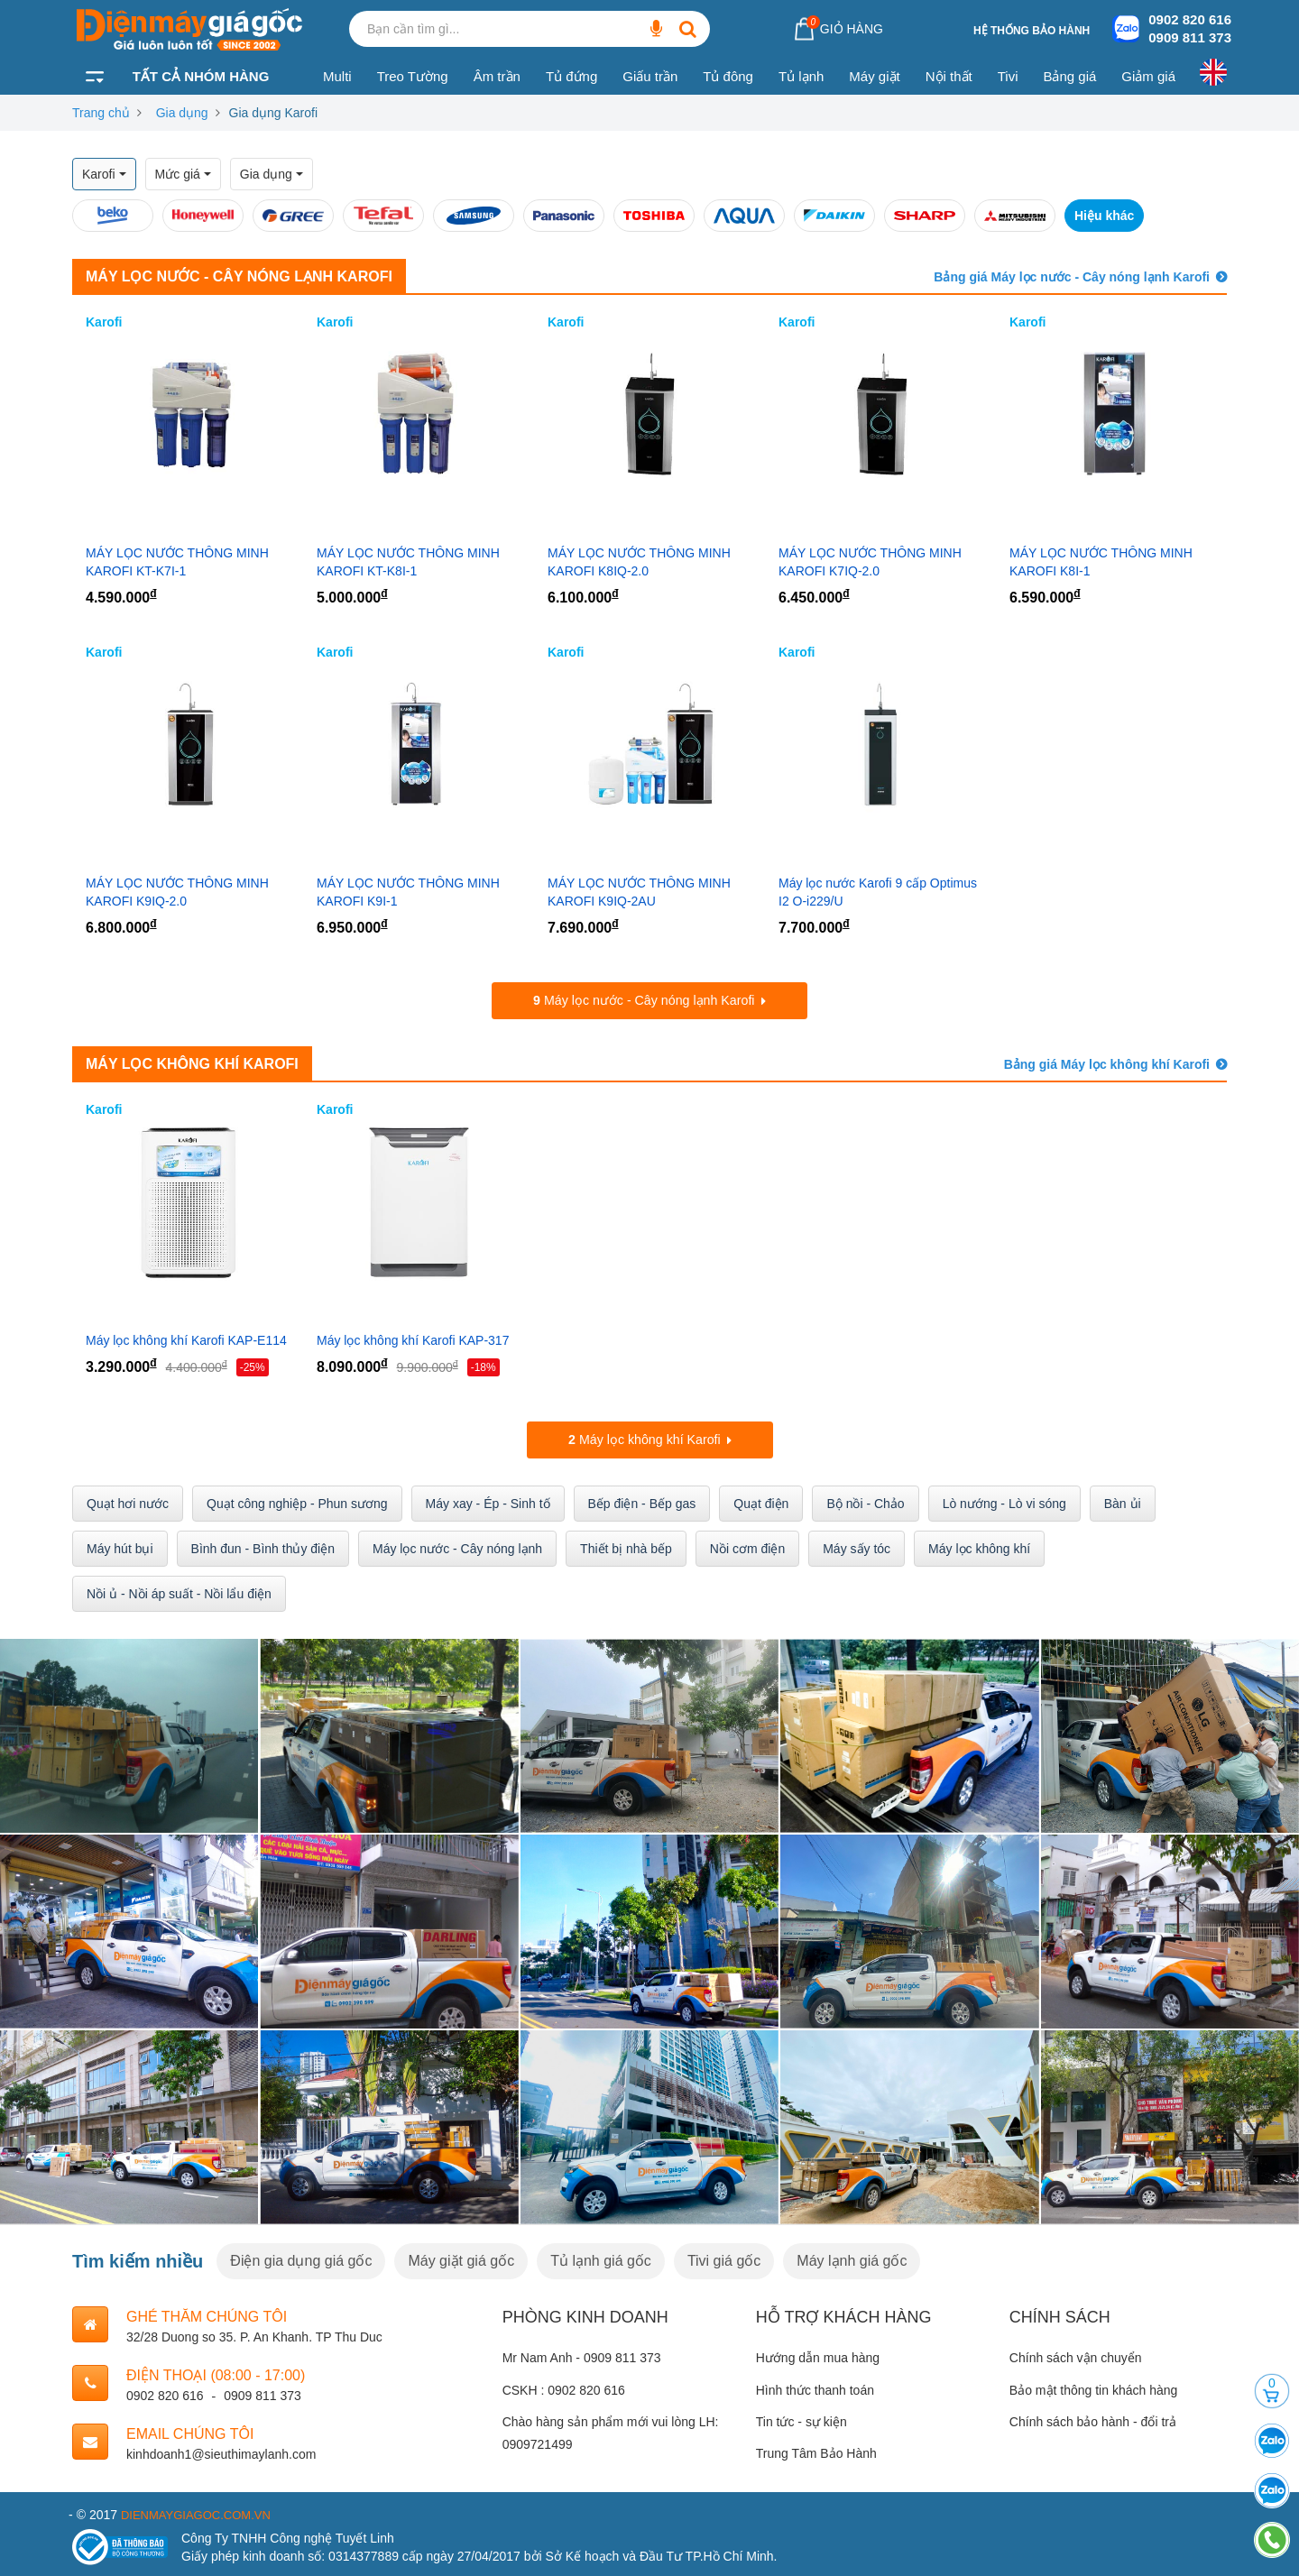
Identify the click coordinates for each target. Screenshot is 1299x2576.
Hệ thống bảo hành (1031, 30)
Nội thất (949, 76)
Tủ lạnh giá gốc (600, 2258)
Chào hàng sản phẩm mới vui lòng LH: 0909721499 (610, 2430)
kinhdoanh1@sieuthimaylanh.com (221, 2451)
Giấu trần (649, 76)
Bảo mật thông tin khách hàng (1093, 2387)
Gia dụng (182, 113)
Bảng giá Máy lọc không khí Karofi (1107, 1063)
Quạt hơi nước (128, 1502)
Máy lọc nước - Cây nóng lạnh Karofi (239, 276)
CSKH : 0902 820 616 (563, 2387)
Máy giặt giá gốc (461, 2258)
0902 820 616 (1189, 19)
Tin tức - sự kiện (801, 2419)
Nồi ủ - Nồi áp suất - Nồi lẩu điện (179, 1592)
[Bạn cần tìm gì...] (656, 29)
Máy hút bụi (120, 1547)
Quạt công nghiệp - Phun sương (297, 1502)
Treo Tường (412, 76)
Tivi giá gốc (723, 2258)
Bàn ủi (1122, 1502)
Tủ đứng (571, 76)
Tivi (1008, 76)
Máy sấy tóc (856, 1547)
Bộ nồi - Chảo (865, 1502)
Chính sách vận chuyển (1075, 2356)
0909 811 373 (1189, 37)
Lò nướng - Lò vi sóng (1004, 1502)
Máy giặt (874, 76)
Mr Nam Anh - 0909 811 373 (581, 2356)
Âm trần (497, 76)
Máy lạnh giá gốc (852, 2258)
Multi (337, 76)
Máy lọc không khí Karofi (192, 1063)
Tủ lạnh (801, 76)
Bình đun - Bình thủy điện (263, 1547)
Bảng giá (1069, 76)
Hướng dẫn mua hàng (818, 2356)
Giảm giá (1148, 76)
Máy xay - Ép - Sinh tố (488, 1502)
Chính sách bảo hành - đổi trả (1092, 2419)
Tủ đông (728, 76)
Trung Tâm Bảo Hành (816, 2451)
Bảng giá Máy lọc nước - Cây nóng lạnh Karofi (1072, 277)
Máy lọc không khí (979, 1547)
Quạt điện (760, 1502)
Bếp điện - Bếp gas (642, 1502)
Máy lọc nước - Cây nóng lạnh (457, 1547)
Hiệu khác (1104, 215)
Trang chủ (101, 113)
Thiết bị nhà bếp (626, 1547)
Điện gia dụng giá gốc (301, 2258)
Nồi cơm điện (747, 1547)
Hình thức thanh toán (815, 2387)
